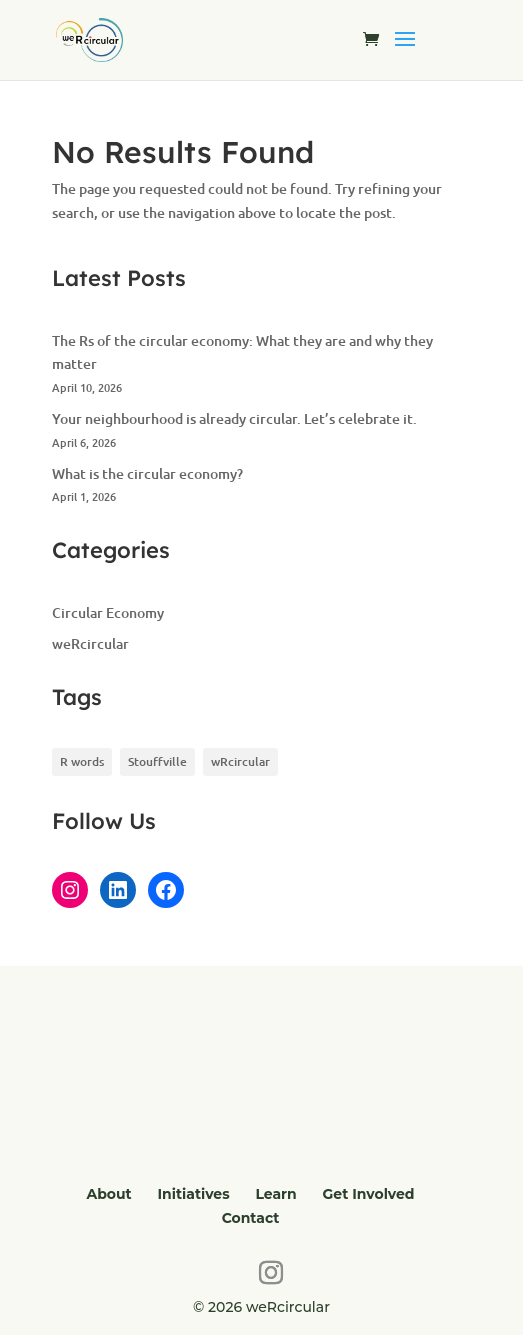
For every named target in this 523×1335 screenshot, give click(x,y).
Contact (251, 1218)
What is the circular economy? (147, 473)
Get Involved (369, 1194)
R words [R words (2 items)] (82, 761)
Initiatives (193, 1194)
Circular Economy (108, 612)
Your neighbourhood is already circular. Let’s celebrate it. (234, 418)
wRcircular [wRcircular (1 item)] (240, 761)
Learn (275, 1194)
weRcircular (90, 643)
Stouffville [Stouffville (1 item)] (157, 761)
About (108, 1194)
